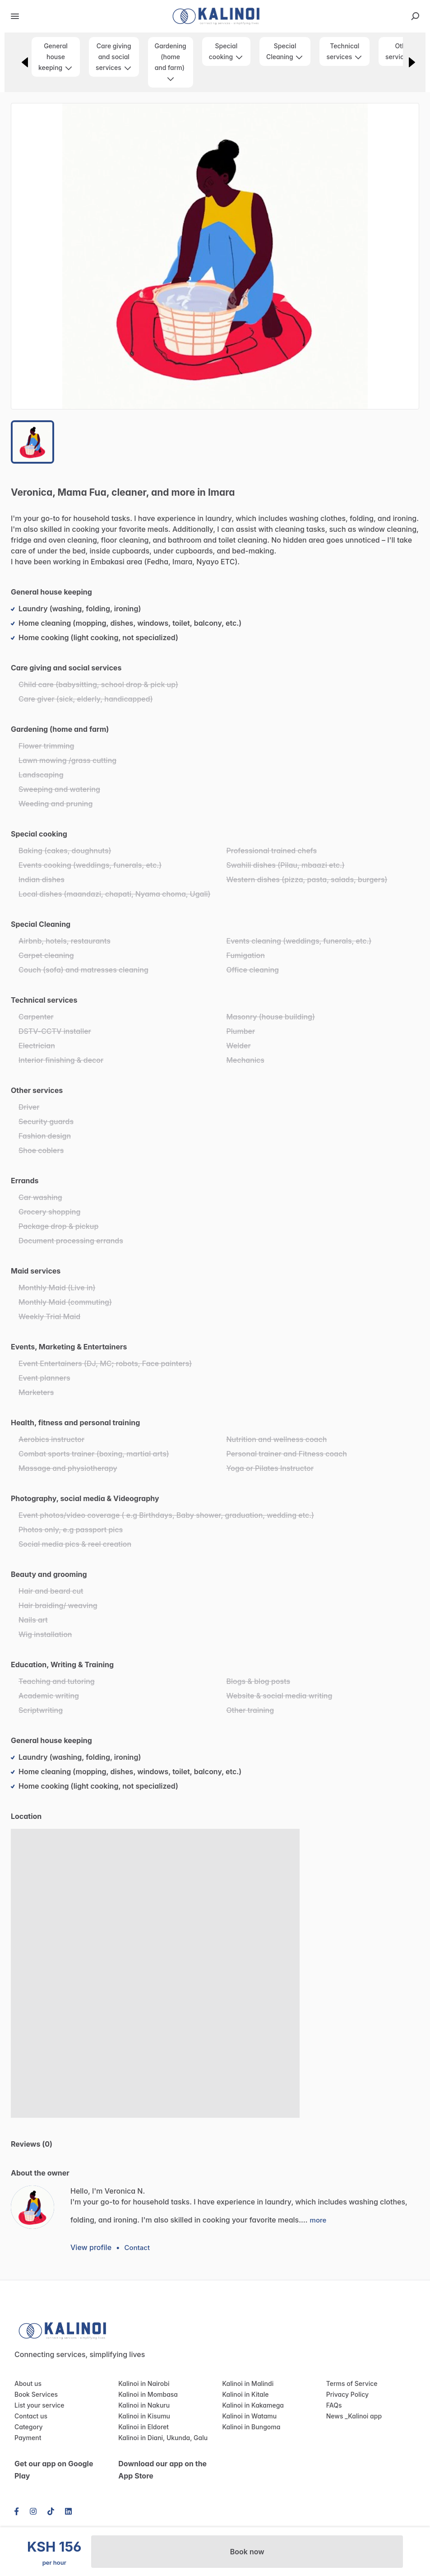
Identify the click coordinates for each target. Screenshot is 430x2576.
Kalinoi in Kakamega (251, 2405)
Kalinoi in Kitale (244, 2394)
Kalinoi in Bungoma (249, 2427)
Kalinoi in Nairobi (142, 2383)
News (334, 2416)
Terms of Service (349, 2383)
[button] (215, 256)
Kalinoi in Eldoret (142, 2427)
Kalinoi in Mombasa (145, 2394)
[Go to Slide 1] (32, 442)
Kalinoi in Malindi (246, 2383)
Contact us (29, 2416)
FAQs (334, 2405)
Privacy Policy (345, 2394)
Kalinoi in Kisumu (142, 2416)
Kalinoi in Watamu (247, 2416)
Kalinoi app (362, 2416)
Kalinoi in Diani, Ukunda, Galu (160, 2437)
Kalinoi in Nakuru (142, 2405)
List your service (37, 2405)
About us (26, 2383)
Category (27, 2427)
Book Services (34, 2394)
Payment (26, 2437)
